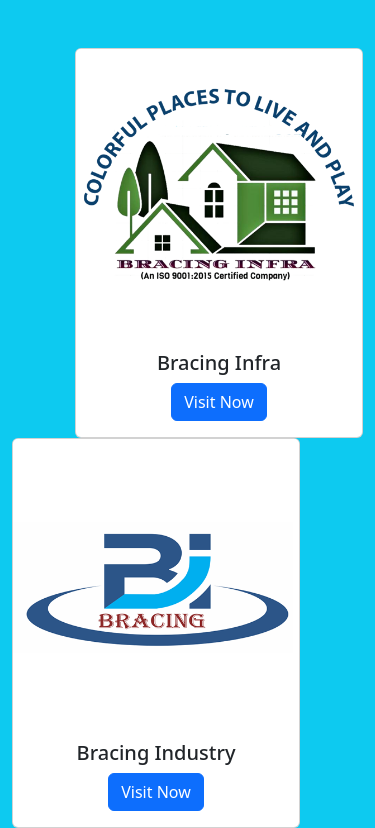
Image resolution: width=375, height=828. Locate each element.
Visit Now (219, 402)
